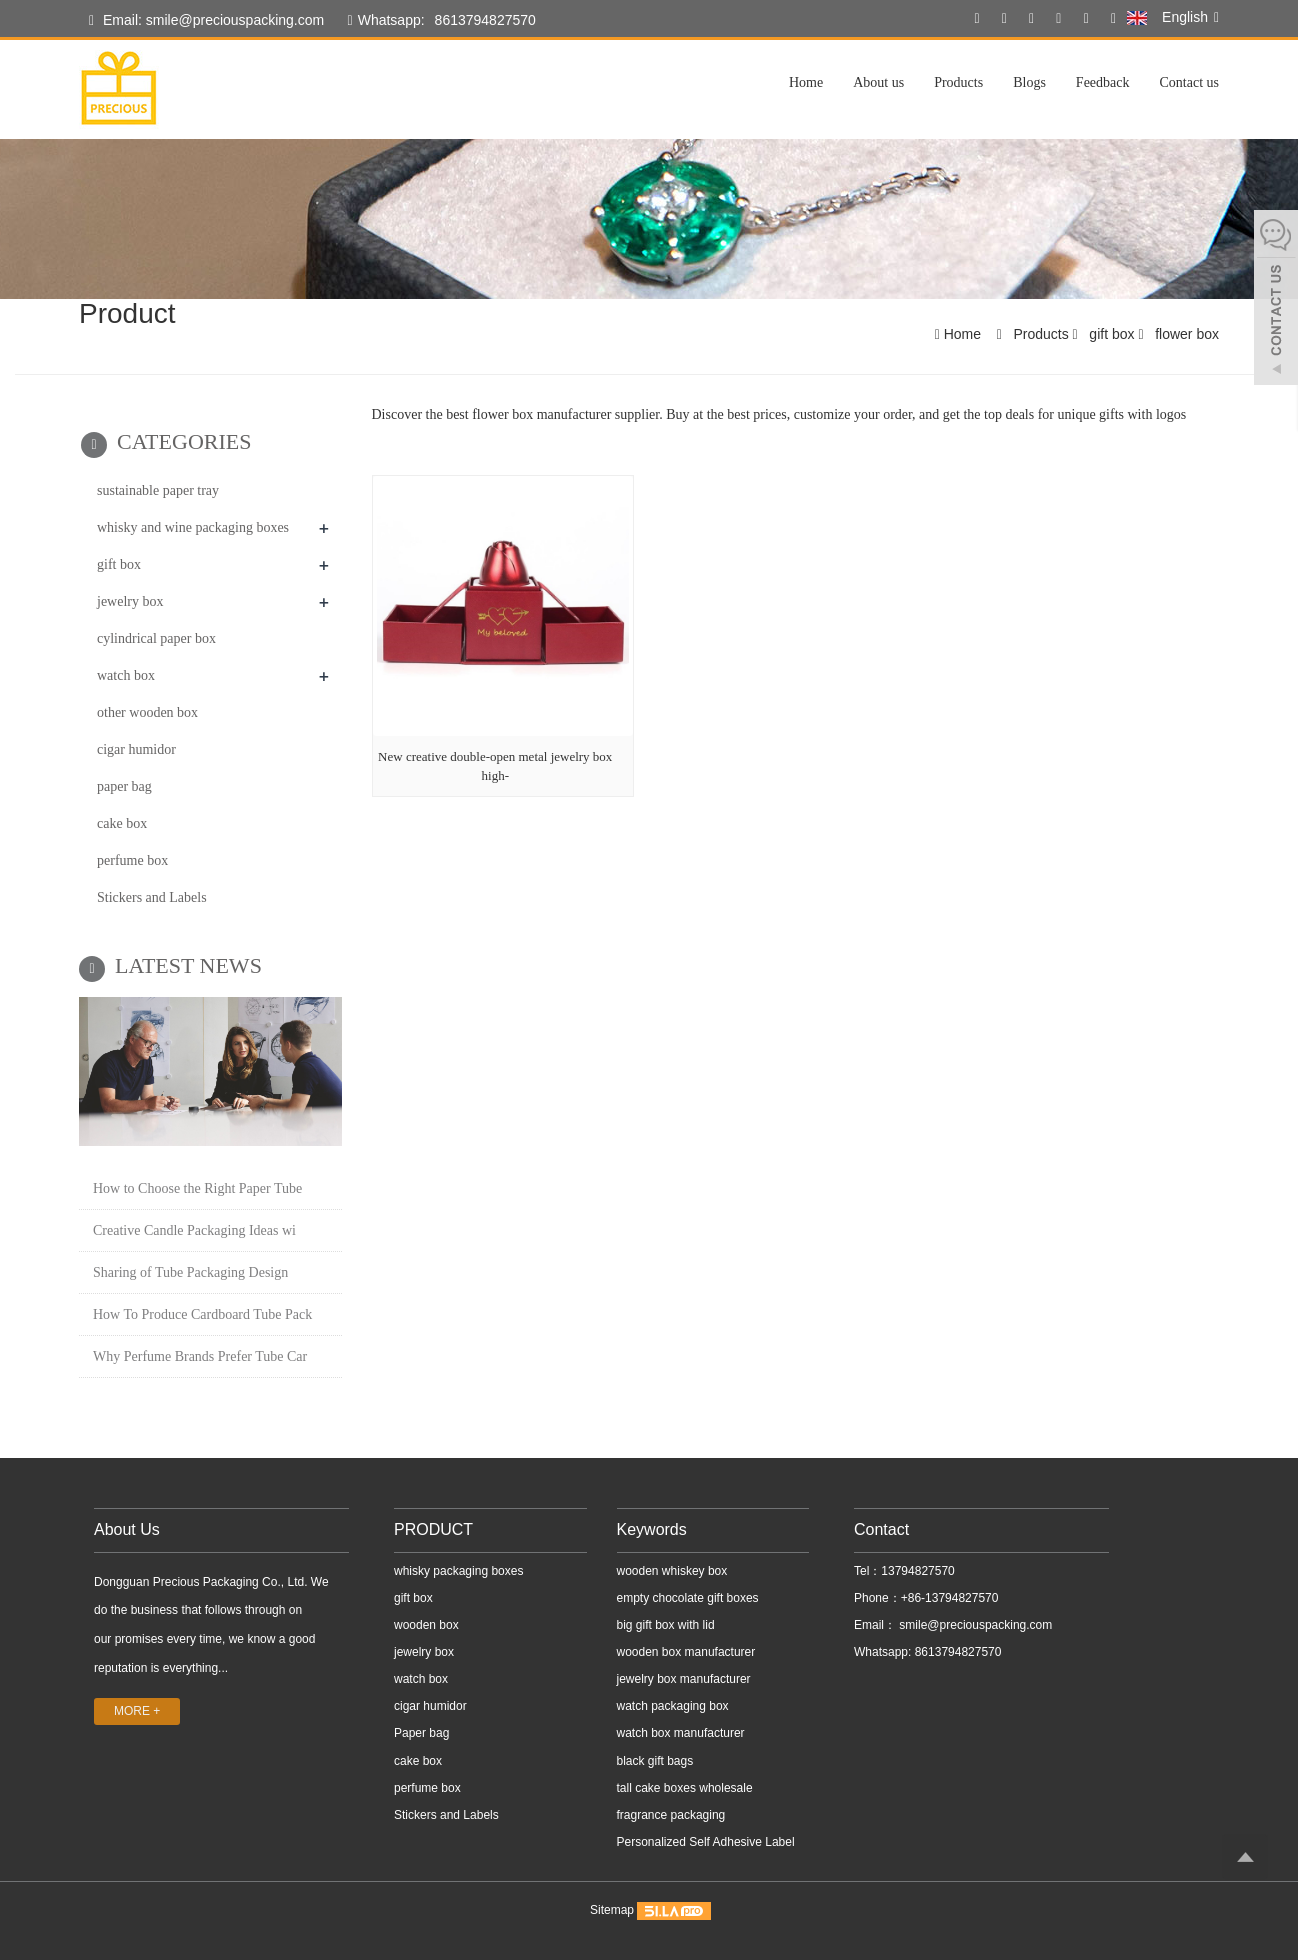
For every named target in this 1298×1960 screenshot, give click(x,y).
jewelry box (130, 601)
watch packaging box (673, 1706)
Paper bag (421, 1733)
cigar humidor (136, 749)
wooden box (426, 1625)
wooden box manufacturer (686, 1652)
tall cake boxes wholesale (685, 1788)
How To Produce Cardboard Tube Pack (202, 1314)
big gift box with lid (666, 1625)
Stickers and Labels (152, 897)
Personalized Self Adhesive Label (706, 1842)
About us (878, 82)
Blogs (1029, 82)
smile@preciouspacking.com (974, 1625)
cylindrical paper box (156, 638)
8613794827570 (485, 20)
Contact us (1190, 82)
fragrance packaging (671, 1815)
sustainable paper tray (158, 490)
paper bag (124, 786)
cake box (122, 823)
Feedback (1103, 82)
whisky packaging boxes (458, 1571)
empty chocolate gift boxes (688, 1598)
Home (806, 82)
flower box (1185, 334)
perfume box (132, 860)
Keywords (652, 1529)
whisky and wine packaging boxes (193, 527)
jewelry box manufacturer (684, 1679)
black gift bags (655, 1761)
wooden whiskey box (672, 1571)
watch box (126, 675)
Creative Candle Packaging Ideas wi (194, 1230)
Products (958, 82)
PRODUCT (433, 1529)
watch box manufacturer (681, 1733)
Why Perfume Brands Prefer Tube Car (200, 1356)
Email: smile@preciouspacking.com (206, 21)
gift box (1111, 334)
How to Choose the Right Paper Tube (197, 1188)
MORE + (137, 1711)
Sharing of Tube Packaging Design (190, 1272)
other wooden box (147, 712)
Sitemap (612, 1910)
